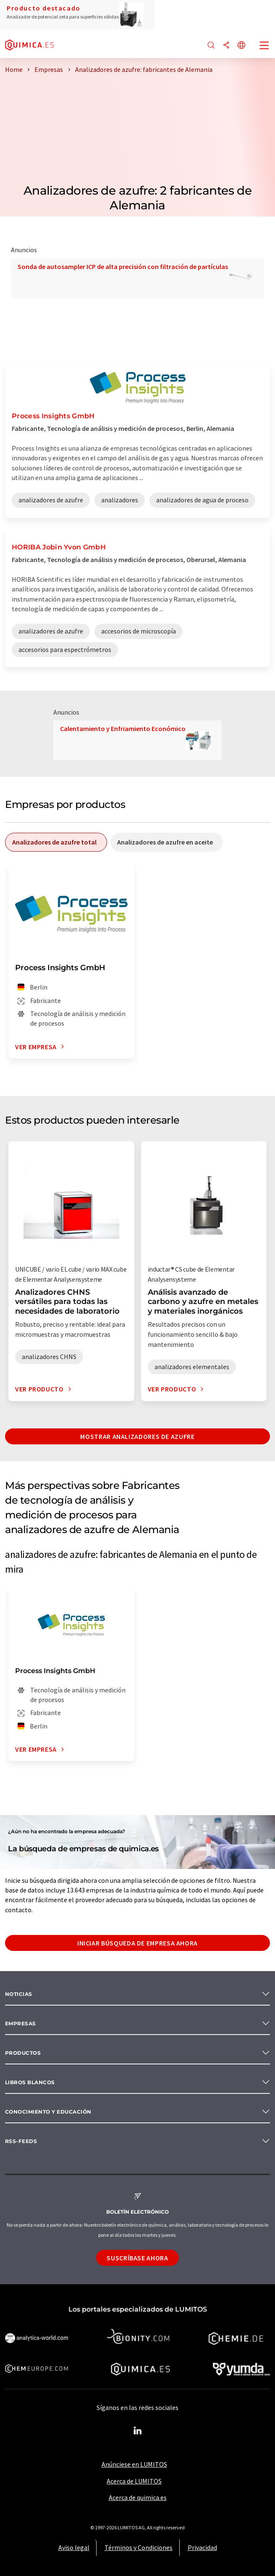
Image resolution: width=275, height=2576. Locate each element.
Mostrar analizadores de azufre (137, 1436)
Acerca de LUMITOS (134, 2481)
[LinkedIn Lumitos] (138, 2431)
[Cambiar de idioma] (241, 45)
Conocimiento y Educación (48, 2112)
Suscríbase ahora (137, 2258)
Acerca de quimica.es (138, 2497)
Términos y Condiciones (139, 2547)
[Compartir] (226, 45)
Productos (23, 2053)
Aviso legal (73, 2547)
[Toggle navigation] (264, 46)
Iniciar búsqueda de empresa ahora (137, 1943)
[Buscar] (211, 45)
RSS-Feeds (21, 2141)
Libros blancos (30, 2082)
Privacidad (202, 2547)
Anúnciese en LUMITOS (134, 2464)
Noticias (18, 1994)
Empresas (20, 2023)
